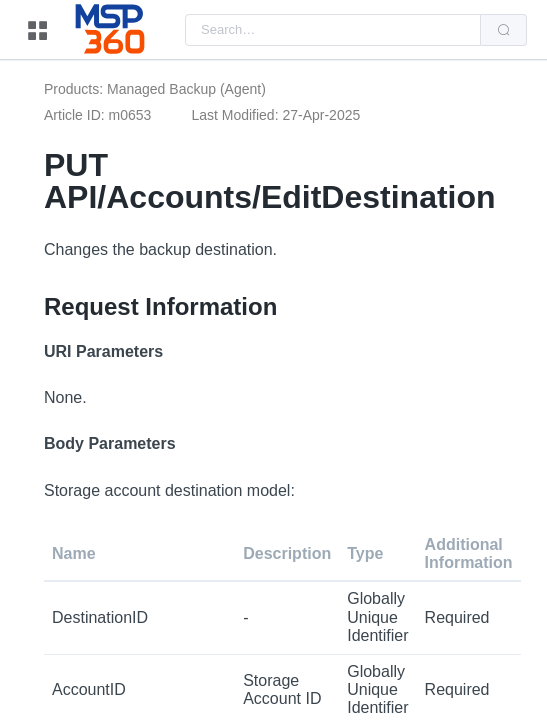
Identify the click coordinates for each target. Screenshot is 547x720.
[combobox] (333, 30)
